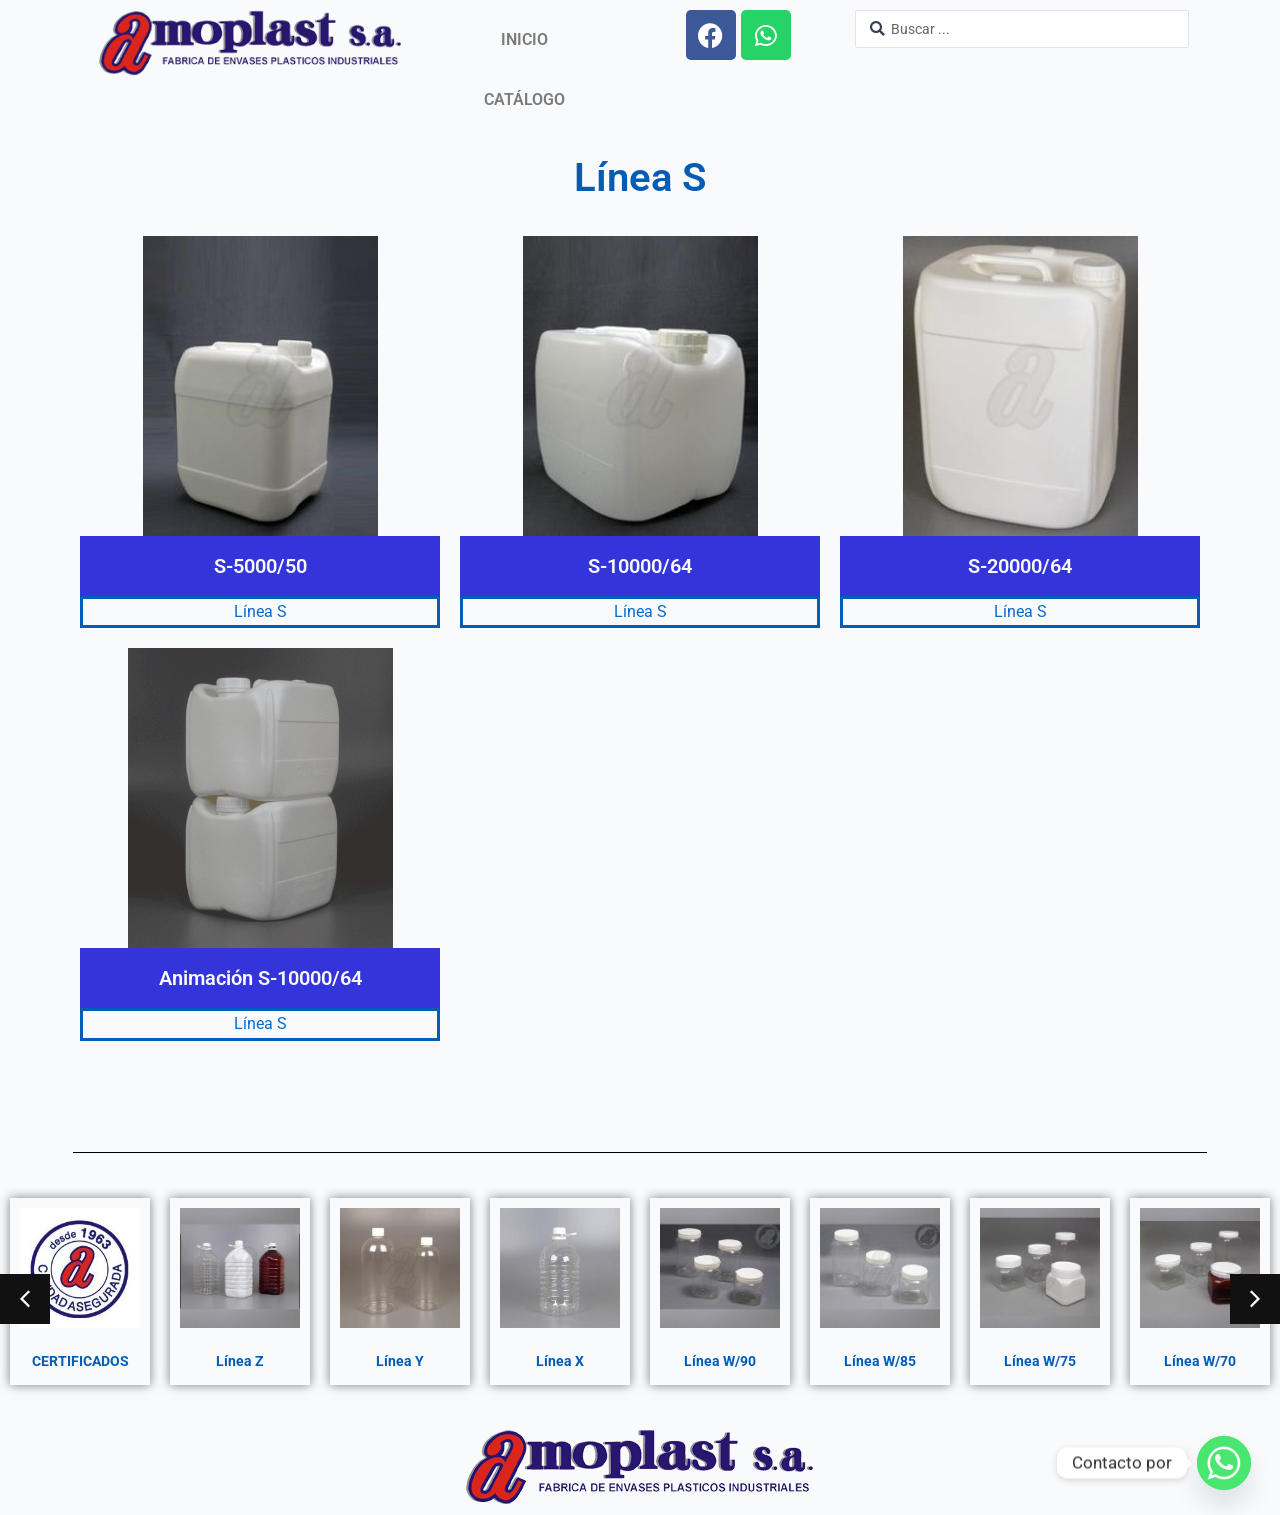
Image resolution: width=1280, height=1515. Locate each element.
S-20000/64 (1020, 566)
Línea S (260, 611)
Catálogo (524, 99)
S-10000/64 (640, 566)
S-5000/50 (260, 566)
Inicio (524, 39)
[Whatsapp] (1224, 1463)
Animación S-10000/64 (260, 978)
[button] (25, 1299)
